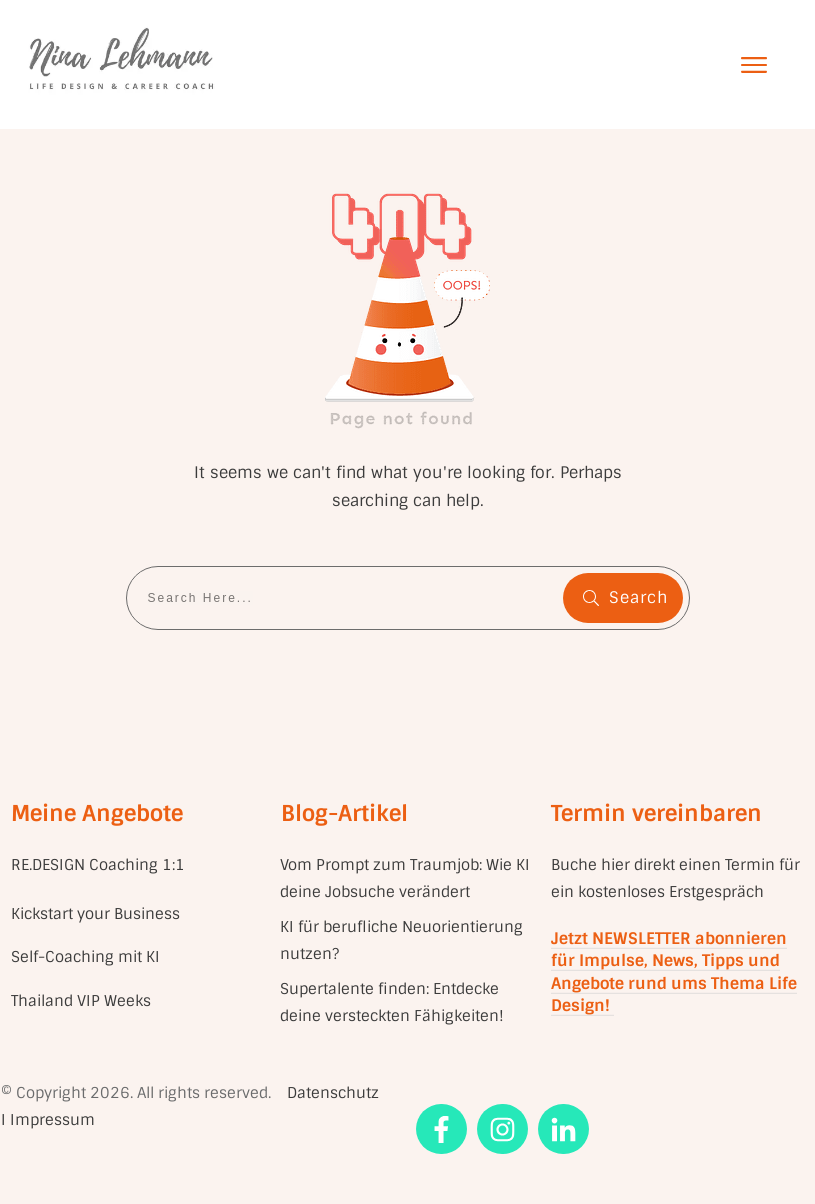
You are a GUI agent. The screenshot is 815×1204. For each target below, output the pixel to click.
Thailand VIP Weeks (81, 1001)
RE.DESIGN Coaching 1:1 (98, 865)
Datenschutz (333, 1093)
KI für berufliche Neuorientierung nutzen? (401, 940)
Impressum (52, 1120)
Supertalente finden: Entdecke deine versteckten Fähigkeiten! (392, 1002)
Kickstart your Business (97, 914)
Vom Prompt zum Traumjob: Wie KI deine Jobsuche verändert (405, 878)
